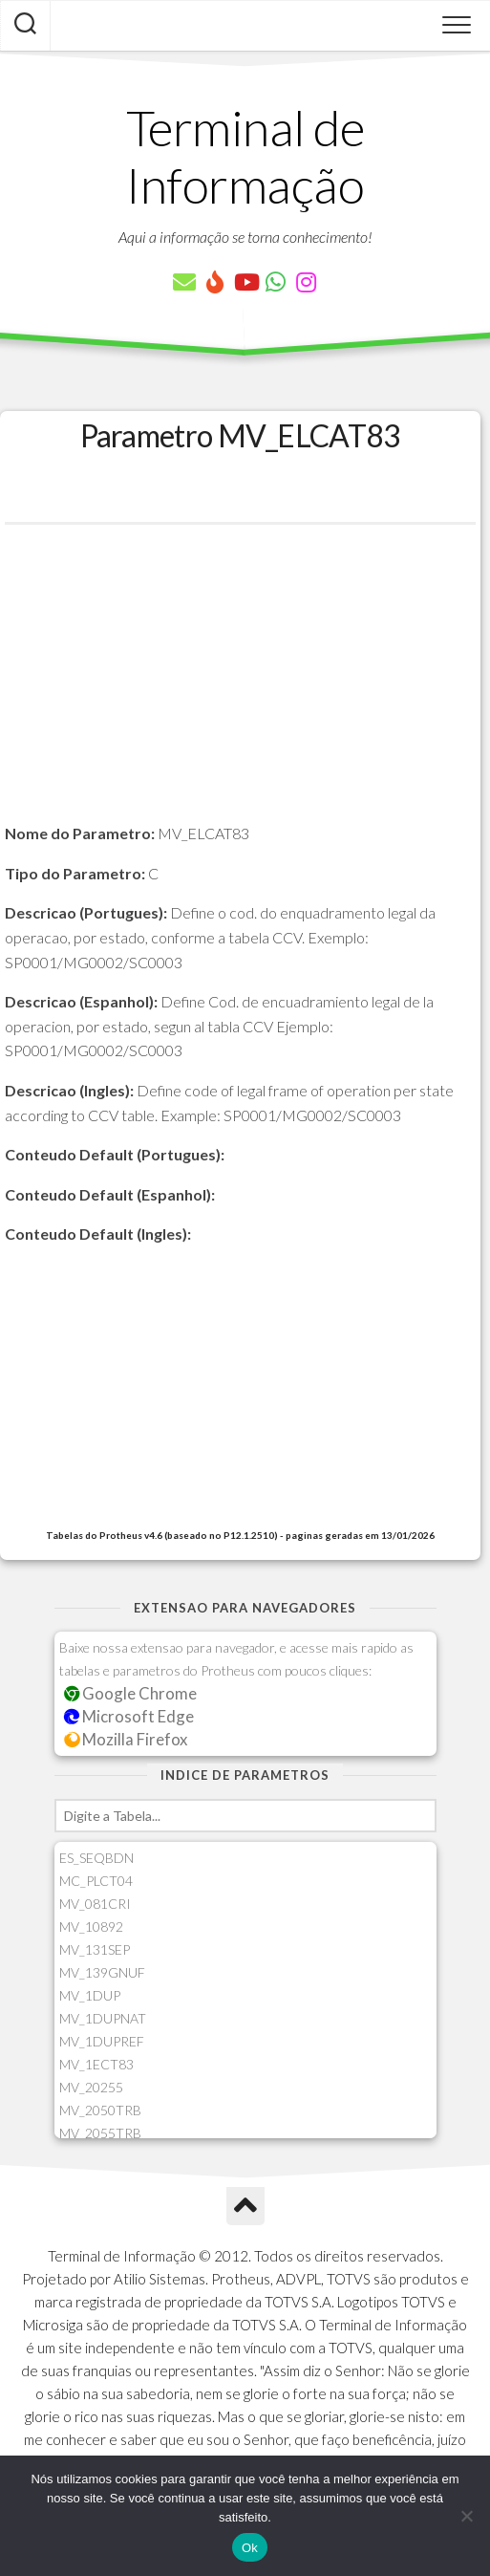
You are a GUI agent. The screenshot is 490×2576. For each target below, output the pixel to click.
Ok (250, 2548)
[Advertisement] (240, 687)
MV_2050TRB (100, 2110)
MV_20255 (91, 2087)
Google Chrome (131, 1693)
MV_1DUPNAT (102, 2018)
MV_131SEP (94, 1949)
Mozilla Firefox (126, 1739)
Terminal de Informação (245, 155)
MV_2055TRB (100, 2133)
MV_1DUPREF (101, 2041)
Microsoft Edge (129, 1716)
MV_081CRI (95, 1903)
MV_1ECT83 (96, 2064)
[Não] (466, 2515)
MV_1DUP (89, 1995)
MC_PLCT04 (96, 1880)
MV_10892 (91, 1926)
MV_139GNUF (102, 1972)
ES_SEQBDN (96, 1858)
